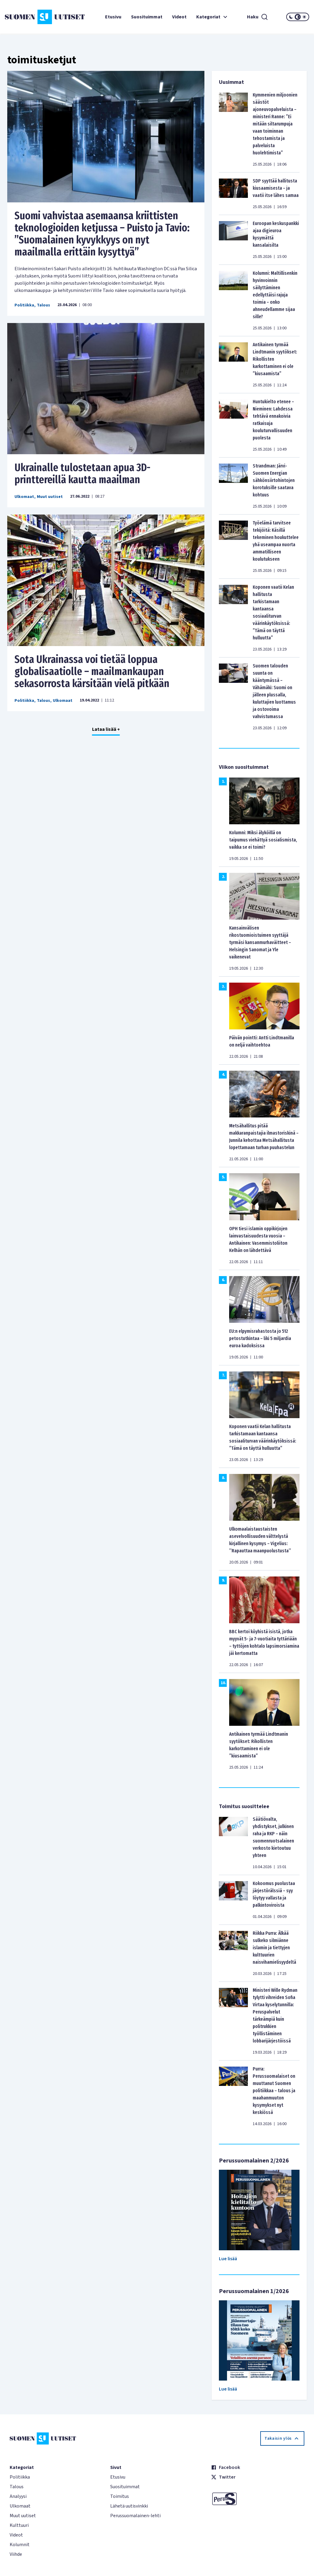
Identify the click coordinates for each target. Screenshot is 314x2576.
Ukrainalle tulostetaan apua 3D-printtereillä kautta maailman (82, 473)
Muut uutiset (50, 497)
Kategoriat (212, 17)
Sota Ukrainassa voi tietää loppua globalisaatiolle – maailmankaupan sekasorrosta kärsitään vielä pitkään (91, 671)
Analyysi (18, 2496)
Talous (43, 305)
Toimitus (119, 2496)
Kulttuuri (19, 2525)
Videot (179, 17)
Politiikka (24, 305)
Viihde (16, 2554)
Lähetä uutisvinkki (129, 2506)
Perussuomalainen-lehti (135, 2515)
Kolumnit (20, 2544)
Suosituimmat (146, 17)
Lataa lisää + (106, 729)
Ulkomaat (24, 497)
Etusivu (113, 17)
